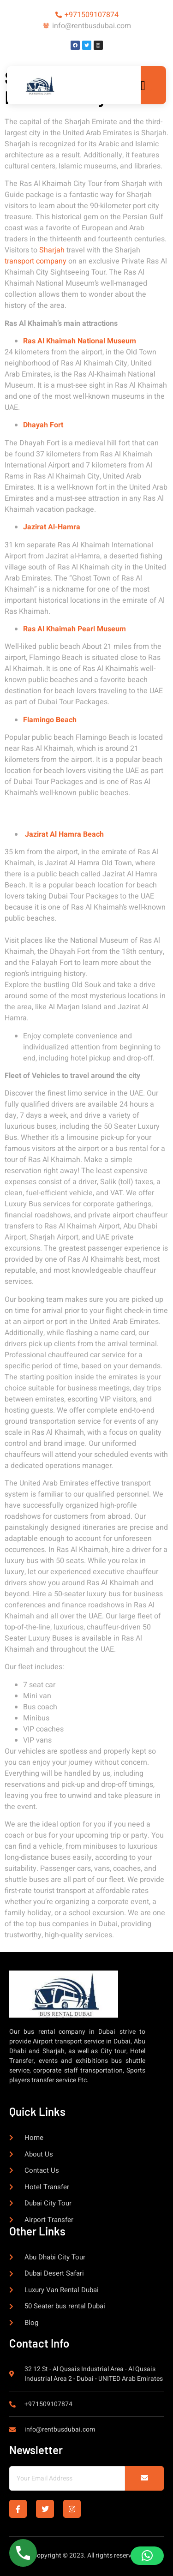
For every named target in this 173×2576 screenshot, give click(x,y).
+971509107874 (92, 14)
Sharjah (52, 250)
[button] (147, 2555)
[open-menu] (146, 85)
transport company (35, 261)
